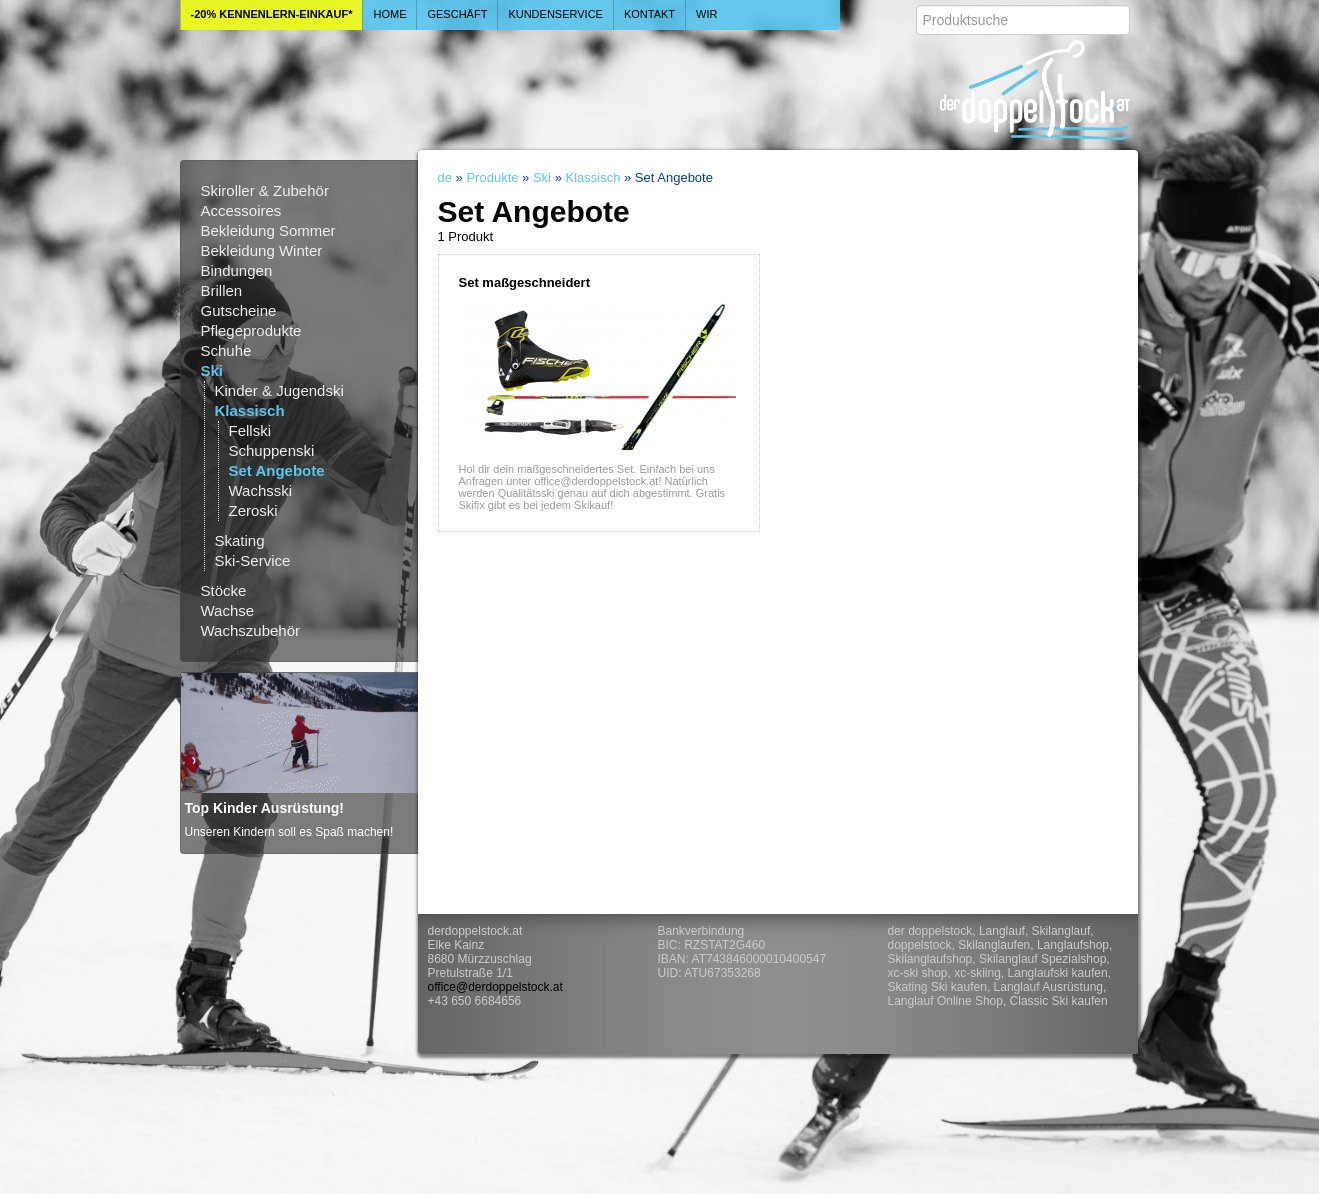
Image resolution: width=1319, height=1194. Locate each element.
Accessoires (241, 210)
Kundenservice (555, 14)
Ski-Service (253, 560)
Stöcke (224, 590)
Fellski (250, 430)
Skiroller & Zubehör (265, 190)
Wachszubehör (251, 630)
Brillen (222, 290)
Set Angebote (277, 470)
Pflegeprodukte (251, 330)
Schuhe (226, 350)
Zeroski (253, 510)
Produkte (492, 177)
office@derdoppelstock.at (495, 987)
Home (389, 14)
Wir (706, 14)
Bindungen (237, 270)
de (445, 177)
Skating (240, 540)
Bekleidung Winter (262, 250)
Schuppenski (272, 450)
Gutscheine (239, 310)
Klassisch (250, 410)
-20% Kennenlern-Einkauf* (272, 14)
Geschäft (457, 14)
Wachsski (261, 490)
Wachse (228, 610)
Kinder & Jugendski (279, 390)
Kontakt (649, 14)
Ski (212, 370)
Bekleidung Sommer (268, 230)
